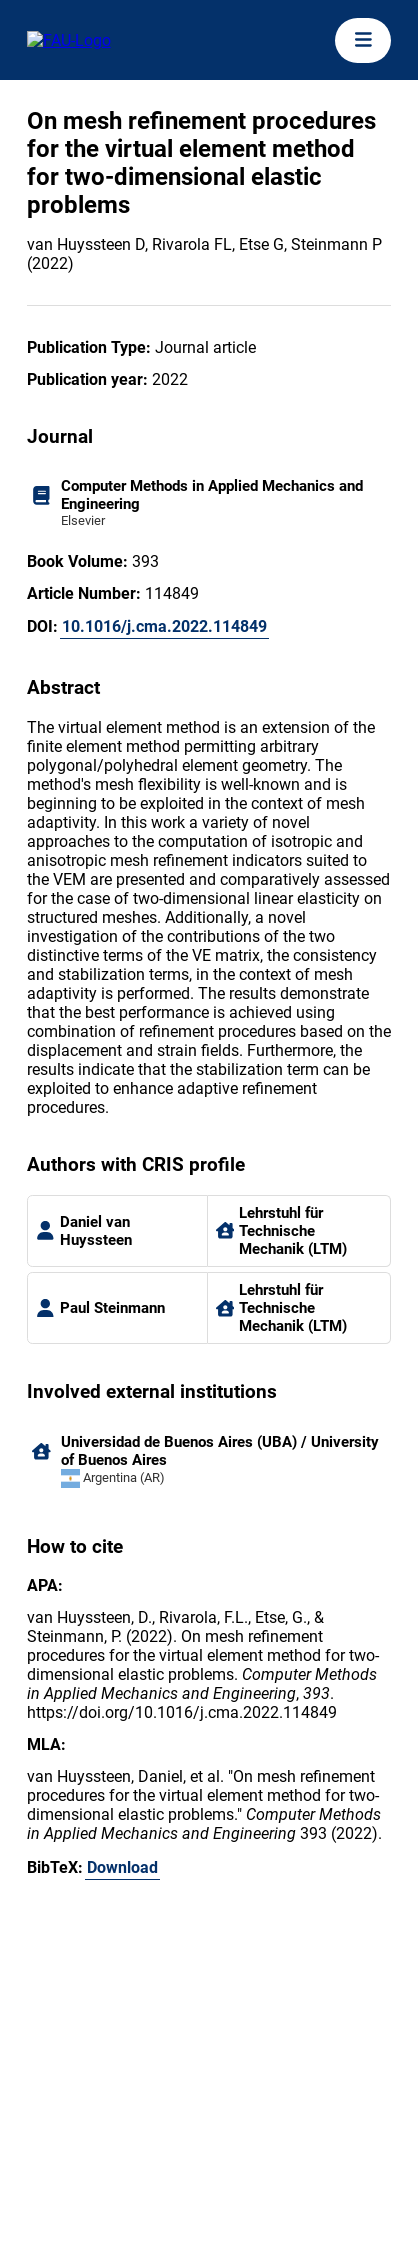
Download (122, 1867)
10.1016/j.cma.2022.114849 (164, 626)
